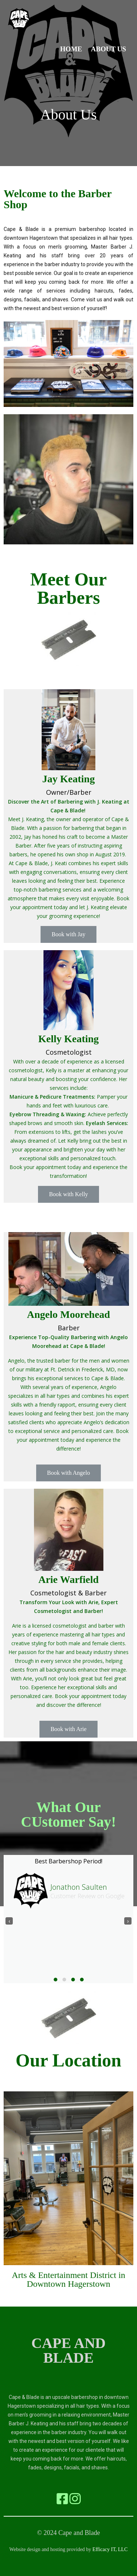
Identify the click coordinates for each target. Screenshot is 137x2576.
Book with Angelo (68, 1473)
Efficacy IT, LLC (110, 2549)
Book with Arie (68, 1729)
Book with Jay (68, 934)
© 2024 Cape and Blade (68, 2532)
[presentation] (9, 1921)
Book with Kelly (68, 1194)
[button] (55, 1979)
